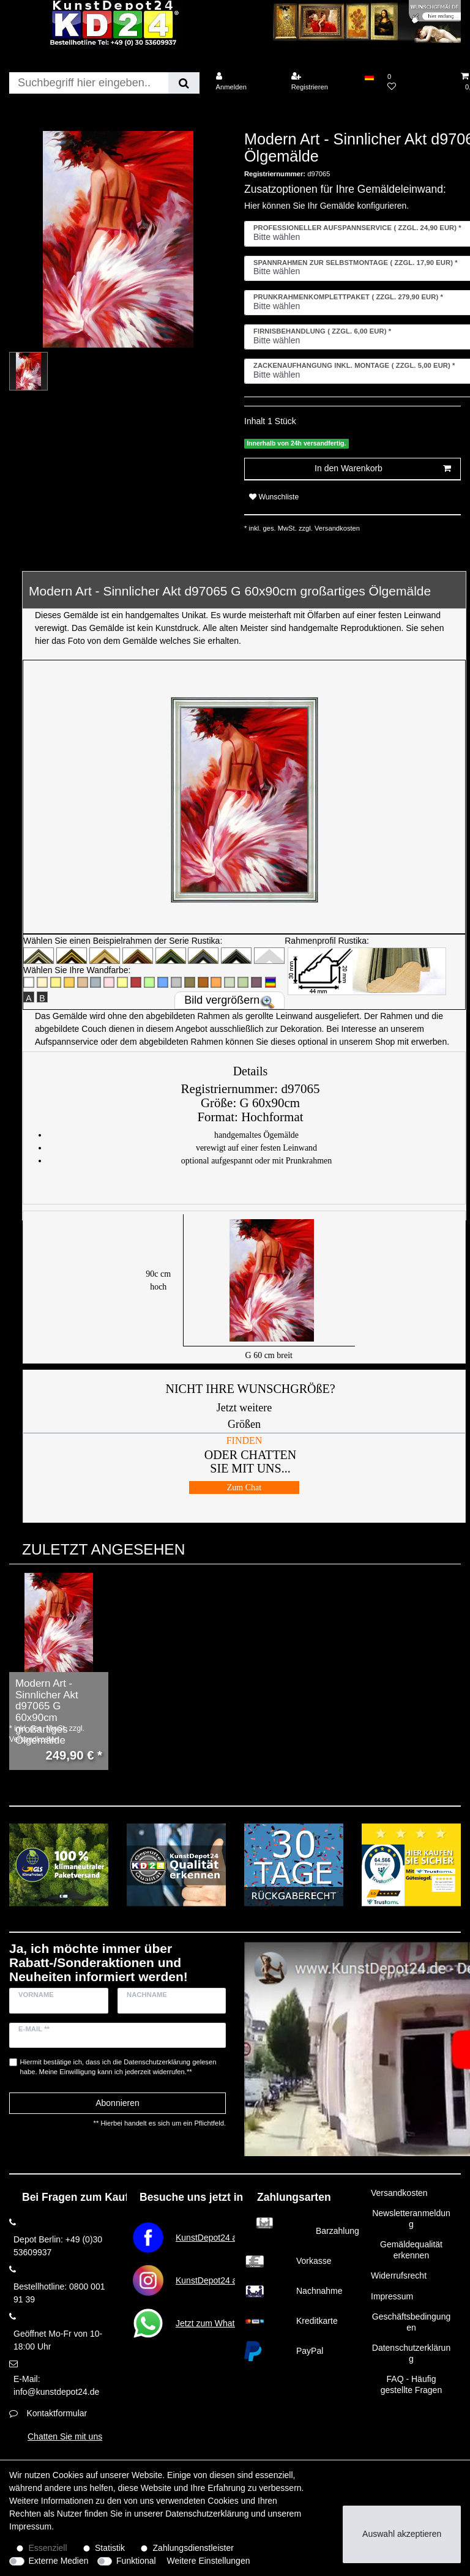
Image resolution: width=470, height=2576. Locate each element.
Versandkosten (336, 528)
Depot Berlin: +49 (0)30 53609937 (57, 2245)
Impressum (392, 2296)
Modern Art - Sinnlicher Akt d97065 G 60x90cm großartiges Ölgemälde (46, 1712)
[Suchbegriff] (88, 83)
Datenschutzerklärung (411, 2353)
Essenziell (48, 2548)
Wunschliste (274, 497)
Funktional (136, 2561)
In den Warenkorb (383, 468)
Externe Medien (59, 2561)
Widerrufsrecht (399, 2275)
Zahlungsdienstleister (193, 2548)
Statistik (110, 2548)
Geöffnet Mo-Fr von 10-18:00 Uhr (57, 2340)
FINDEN (244, 1440)
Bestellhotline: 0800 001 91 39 (59, 2293)
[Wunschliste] (417, 81)
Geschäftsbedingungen (411, 2322)
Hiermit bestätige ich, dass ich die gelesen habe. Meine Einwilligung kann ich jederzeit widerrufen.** (118, 2067)
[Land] (369, 76)
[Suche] (184, 83)
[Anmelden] (245, 81)
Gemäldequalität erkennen (411, 2249)
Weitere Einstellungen (208, 2561)
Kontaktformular (56, 2413)
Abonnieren (117, 2103)
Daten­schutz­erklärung (206, 2513)
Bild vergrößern (221, 1000)
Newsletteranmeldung (411, 2218)
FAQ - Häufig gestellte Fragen (411, 2384)
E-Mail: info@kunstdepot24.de (56, 2385)
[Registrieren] (321, 81)
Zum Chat (244, 1487)
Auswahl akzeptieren (401, 2534)
